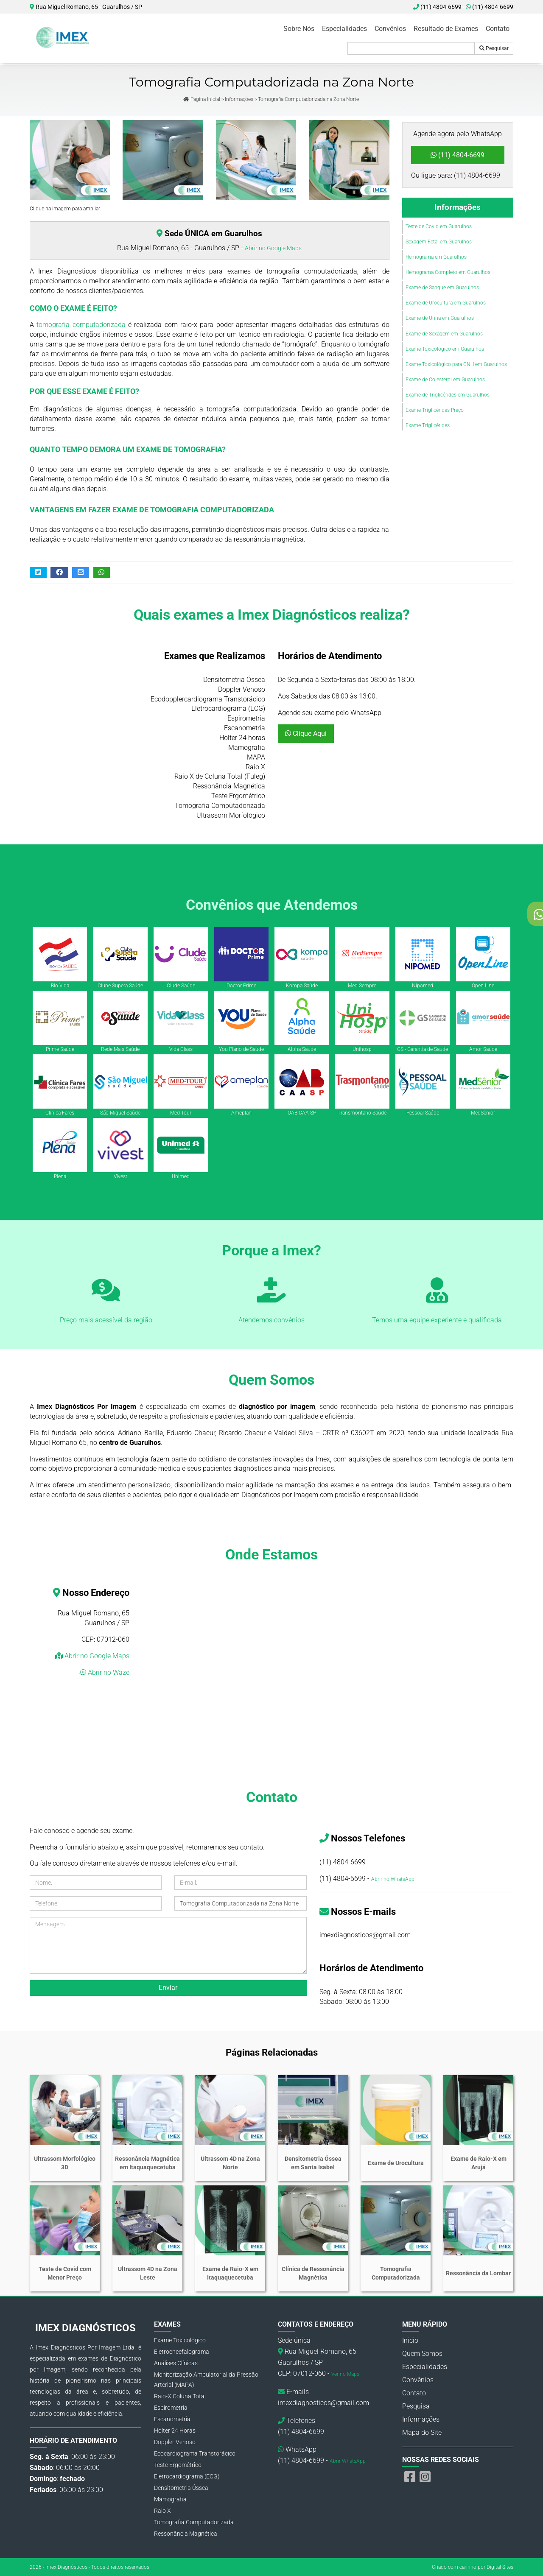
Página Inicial (201, 99)
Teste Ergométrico (178, 2464)
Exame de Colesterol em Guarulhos (445, 380)
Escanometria (172, 2419)
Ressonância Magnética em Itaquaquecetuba (147, 2163)
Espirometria (171, 2407)
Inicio (410, 2340)
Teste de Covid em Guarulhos (439, 226)
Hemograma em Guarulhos (436, 257)
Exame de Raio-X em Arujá (479, 2163)
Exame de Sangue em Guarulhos (442, 288)
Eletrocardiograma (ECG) (187, 2476)
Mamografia (170, 2499)
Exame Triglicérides (428, 425)
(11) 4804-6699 (489, 6)
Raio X (162, 2510)
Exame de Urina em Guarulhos (440, 318)
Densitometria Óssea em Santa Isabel (313, 2163)
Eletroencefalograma (181, 2351)
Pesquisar (494, 48)
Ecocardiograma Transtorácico (194, 2453)
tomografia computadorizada (80, 325)
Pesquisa (416, 2406)
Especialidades (344, 29)
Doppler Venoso (175, 2442)
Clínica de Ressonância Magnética (313, 2273)
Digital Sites (500, 2567)
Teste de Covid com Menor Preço (65, 2273)
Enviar (168, 1988)
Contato (497, 29)
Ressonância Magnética (185, 2533)
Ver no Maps (345, 2374)
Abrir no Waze (107, 1672)
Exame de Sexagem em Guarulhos (444, 334)
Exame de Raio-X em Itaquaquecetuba (230, 2273)
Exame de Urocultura (396, 2163)
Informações (239, 99)
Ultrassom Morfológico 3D (64, 2163)
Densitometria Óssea (181, 2487)
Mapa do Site (422, 2432)
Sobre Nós (298, 29)
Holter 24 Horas (175, 2430)
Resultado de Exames (446, 29)
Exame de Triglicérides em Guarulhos (448, 395)
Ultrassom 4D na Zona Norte (230, 2163)
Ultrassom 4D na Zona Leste (147, 2273)
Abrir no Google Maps (273, 248)
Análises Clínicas (176, 2363)
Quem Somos (422, 2354)
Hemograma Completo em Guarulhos (448, 272)
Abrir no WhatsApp (392, 1879)
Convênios (390, 29)
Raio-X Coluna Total (180, 2396)
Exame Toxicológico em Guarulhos (445, 349)
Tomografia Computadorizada (396, 2273)
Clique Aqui (306, 733)
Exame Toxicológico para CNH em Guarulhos (456, 364)
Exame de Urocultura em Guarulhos (446, 303)
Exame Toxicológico (180, 2340)
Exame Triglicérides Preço (435, 410)
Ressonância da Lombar (478, 2273)
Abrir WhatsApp (348, 2461)
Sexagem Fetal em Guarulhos (439, 242)
